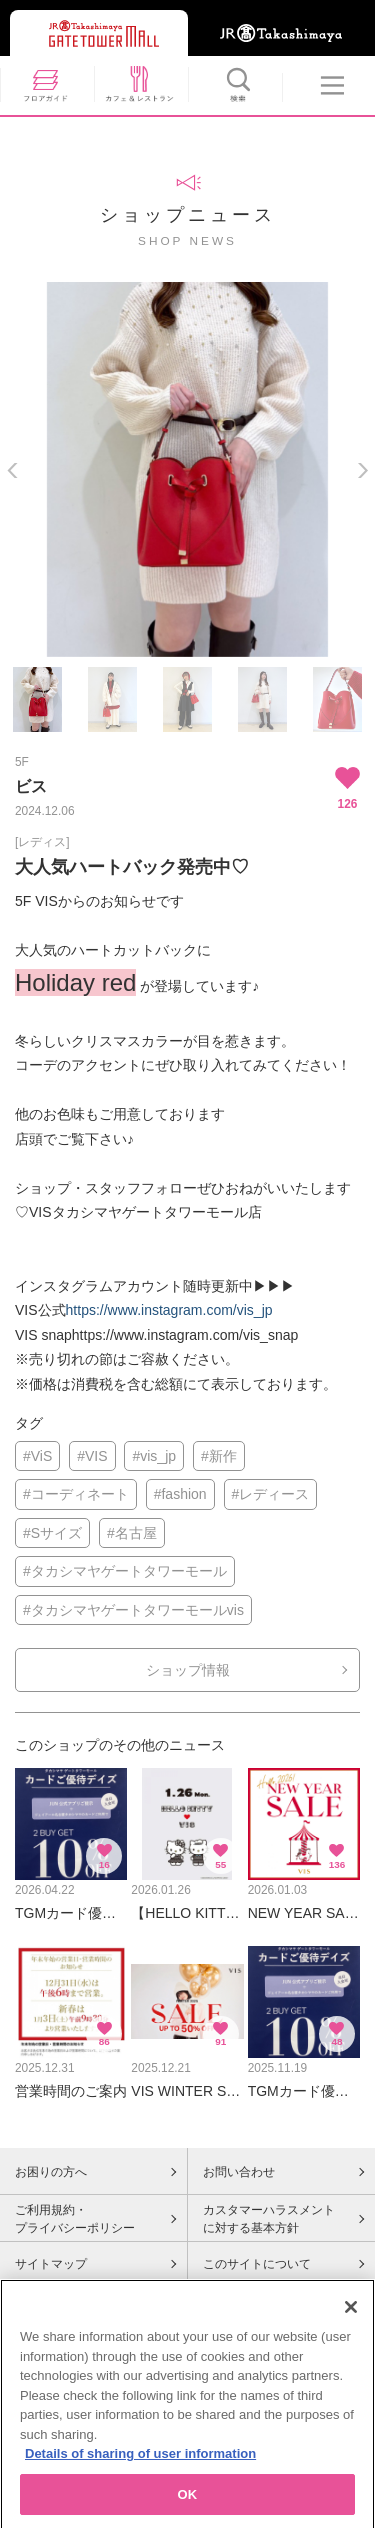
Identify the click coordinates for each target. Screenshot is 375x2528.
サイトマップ (51, 2264)
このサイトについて (257, 2264)
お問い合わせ (239, 2172)
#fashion (180, 1494)
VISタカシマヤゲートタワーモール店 (145, 1212)
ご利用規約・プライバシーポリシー (75, 2219)
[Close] (351, 2316)
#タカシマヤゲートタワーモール (125, 1571)
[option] (187, 469)
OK (188, 2503)
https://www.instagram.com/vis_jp (169, 1310)
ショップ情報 (188, 1670)
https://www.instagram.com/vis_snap (185, 1335)
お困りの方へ (51, 2172)
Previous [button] (12, 470)
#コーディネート (76, 1494)
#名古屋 (132, 1533)
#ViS (37, 1456)
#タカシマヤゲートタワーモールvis (133, 1610)
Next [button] (362, 470)
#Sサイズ (52, 1533)
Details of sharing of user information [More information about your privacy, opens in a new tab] (140, 2462)
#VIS (92, 1456)
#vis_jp (154, 1456)
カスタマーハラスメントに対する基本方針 (269, 2219)
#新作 (219, 1456)
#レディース (271, 1494)
